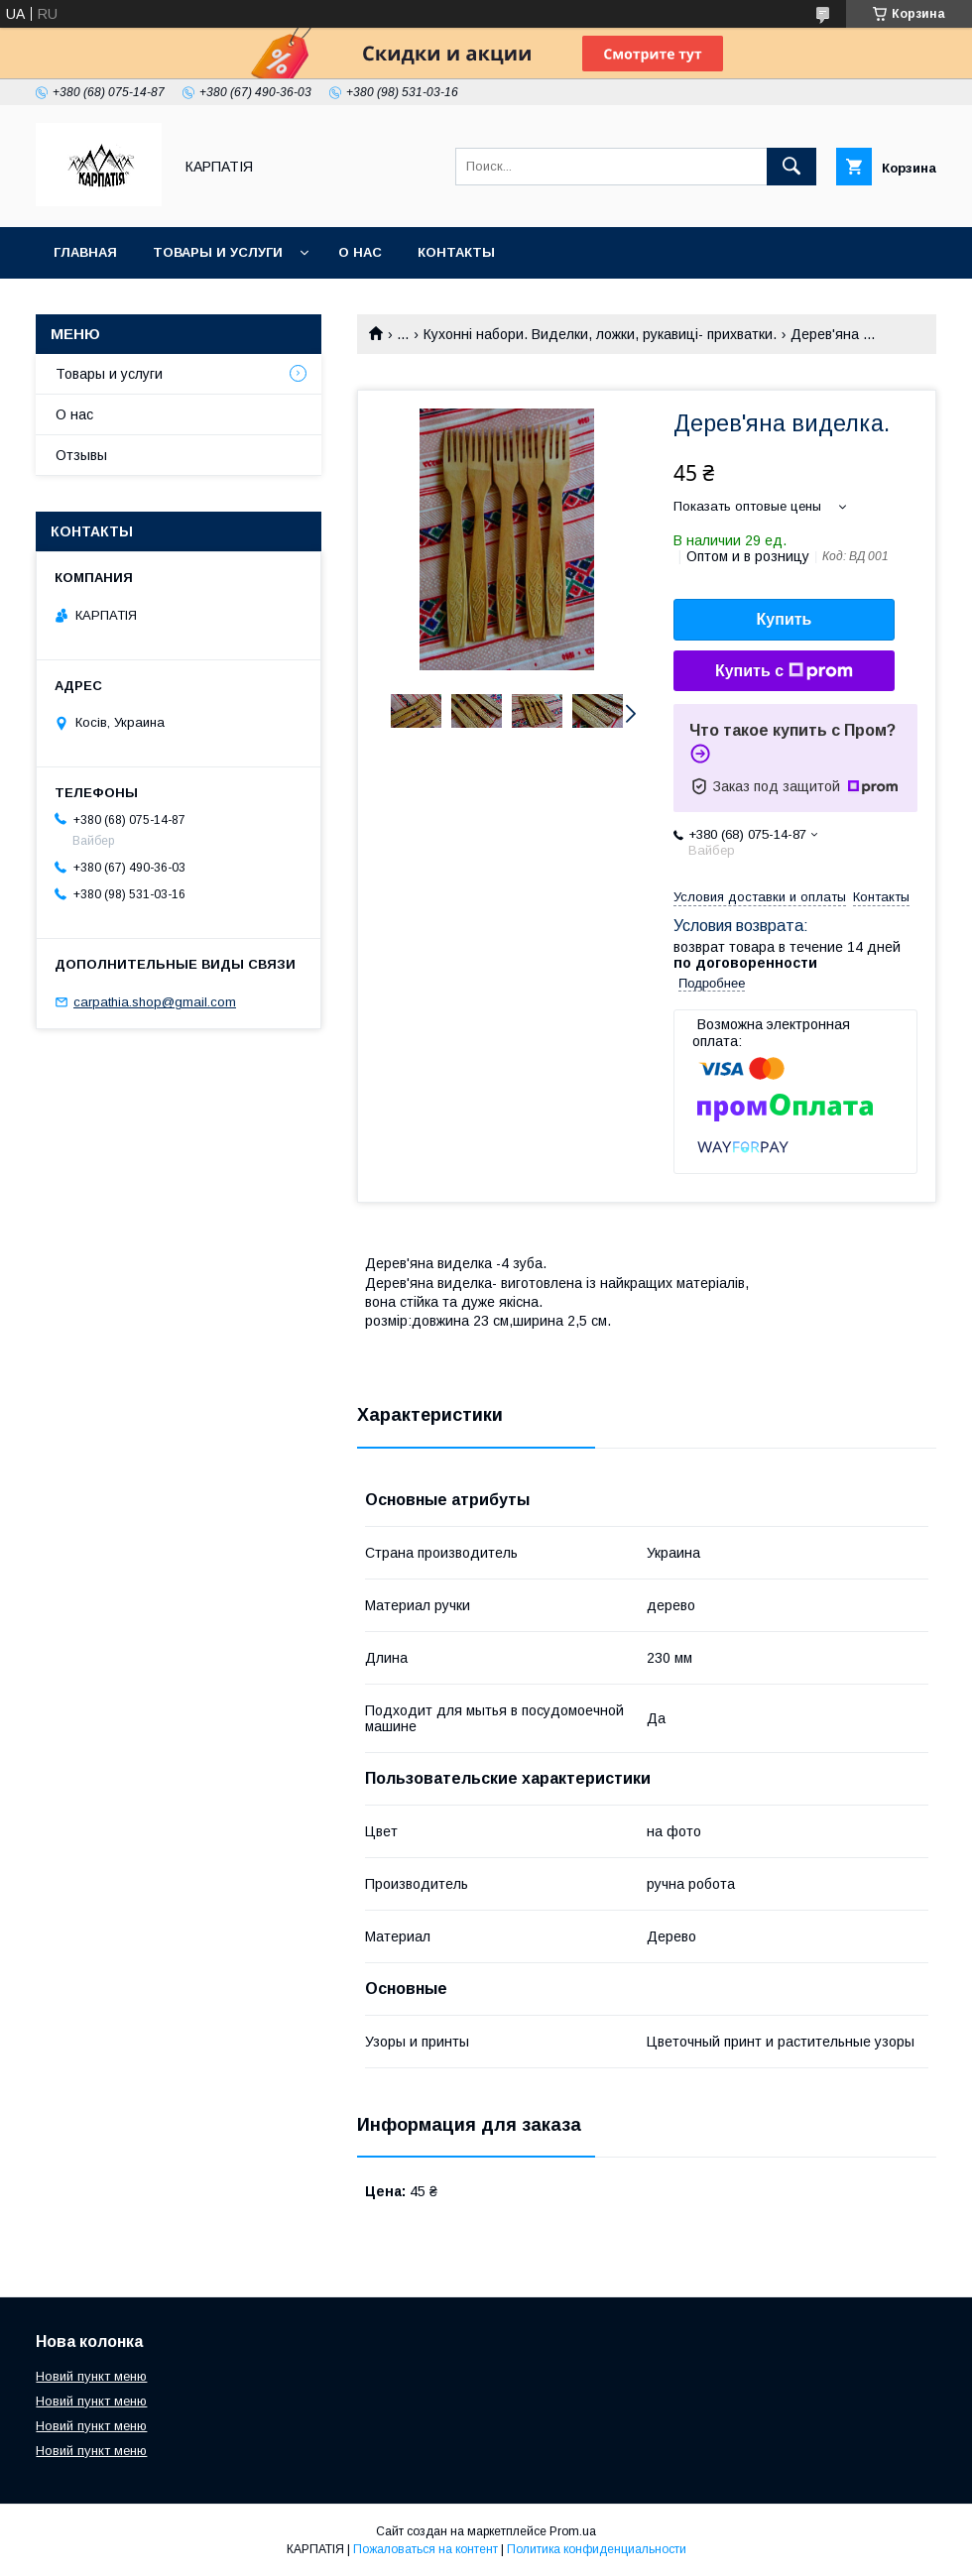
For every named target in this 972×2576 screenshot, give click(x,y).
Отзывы (81, 455)
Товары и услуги (218, 252)
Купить (784, 619)
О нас (360, 252)
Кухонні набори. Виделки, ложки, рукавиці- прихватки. (600, 334)
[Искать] (791, 166)
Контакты (456, 252)
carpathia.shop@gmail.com (154, 1002)
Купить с (784, 671)
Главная (85, 252)
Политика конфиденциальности (596, 2549)
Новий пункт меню (91, 2376)
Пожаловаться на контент (425, 2549)
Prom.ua (572, 2531)
